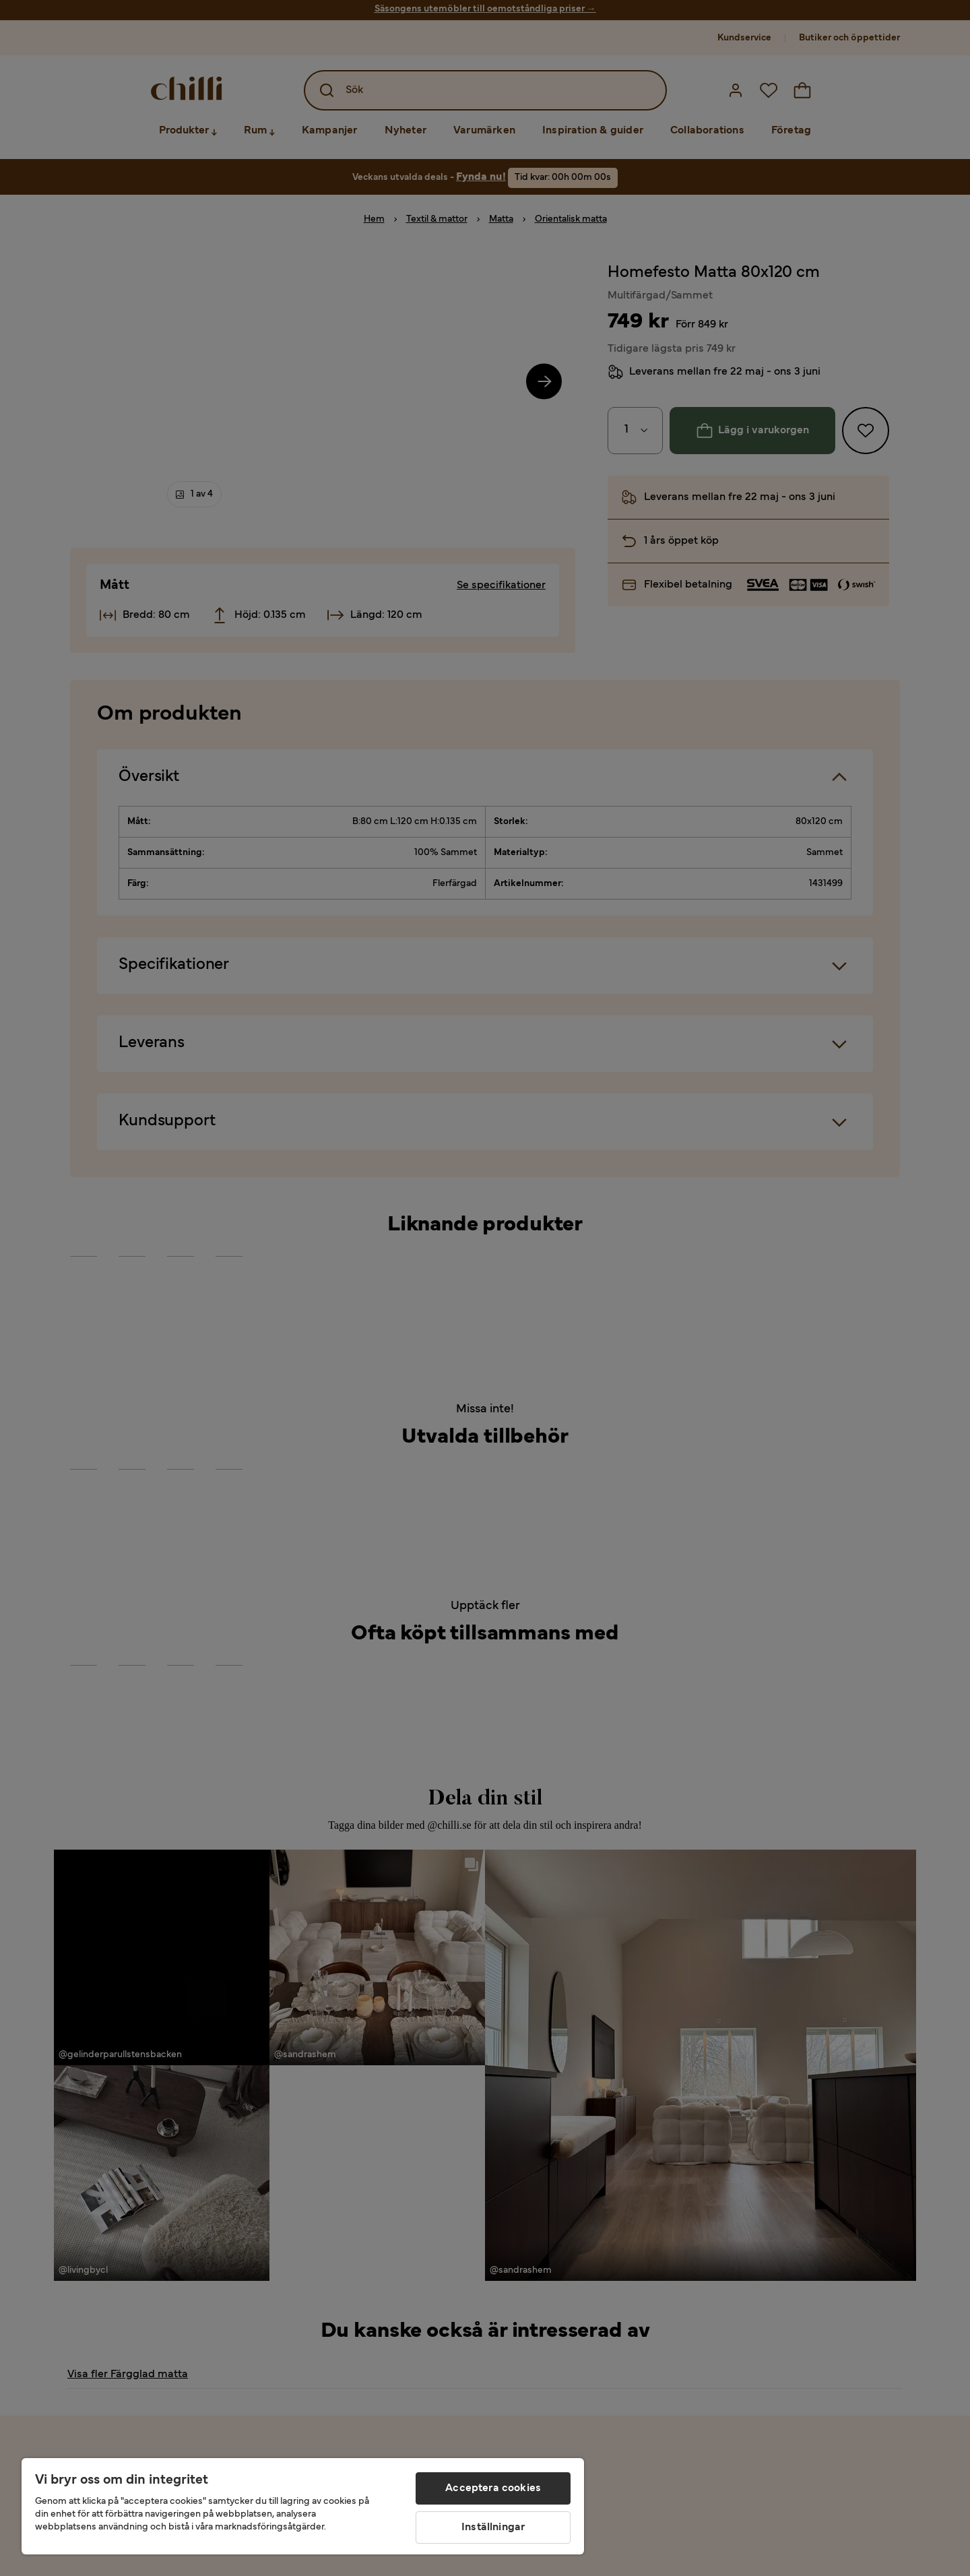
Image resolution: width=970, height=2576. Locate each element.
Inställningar (493, 2527)
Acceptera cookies (493, 2488)
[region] (303, 2506)
